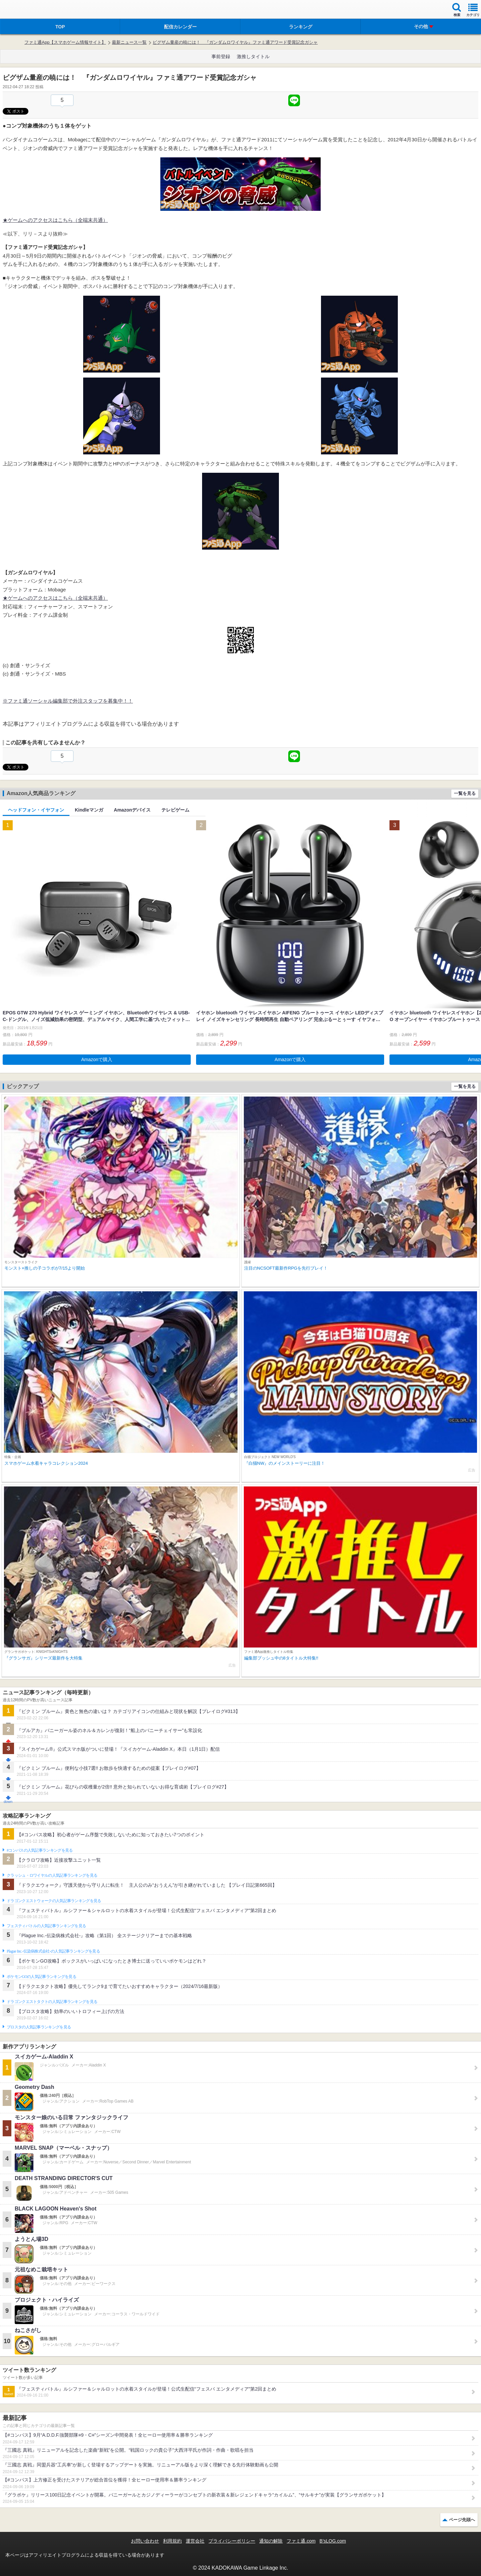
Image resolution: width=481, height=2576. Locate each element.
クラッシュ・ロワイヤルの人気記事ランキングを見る (52, 1875)
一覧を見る (465, 793)
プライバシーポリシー (231, 2541)
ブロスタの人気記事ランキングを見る (39, 2027)
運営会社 (195, 2541)
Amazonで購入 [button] (96, 1059)
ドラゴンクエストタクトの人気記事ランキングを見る (52, 2002)
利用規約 (172, 2541)
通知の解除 (271, 2541)
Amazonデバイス (132, 810)
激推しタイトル (253, 56)
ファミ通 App (25, 10)
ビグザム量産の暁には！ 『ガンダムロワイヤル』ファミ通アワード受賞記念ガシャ (235, 42)
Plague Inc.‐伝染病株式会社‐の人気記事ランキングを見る (53, 1951)
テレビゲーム (175, 810)
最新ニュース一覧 (129, 42)
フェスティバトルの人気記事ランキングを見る (46, 1926)
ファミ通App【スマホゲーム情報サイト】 (65, 42)
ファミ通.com (301, 2541)
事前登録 (220, 56)
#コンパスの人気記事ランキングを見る (39, 1850)
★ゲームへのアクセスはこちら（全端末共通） (55, 220)
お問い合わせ (145, 2541)
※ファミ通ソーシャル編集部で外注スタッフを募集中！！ (68, 701)
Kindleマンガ (89, 810)
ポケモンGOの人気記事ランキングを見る (41, 1977)
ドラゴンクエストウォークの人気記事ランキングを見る (54, 1901)
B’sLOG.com (333, 2541)
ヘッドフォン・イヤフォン (36, 810)
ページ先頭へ (462, 2519)
